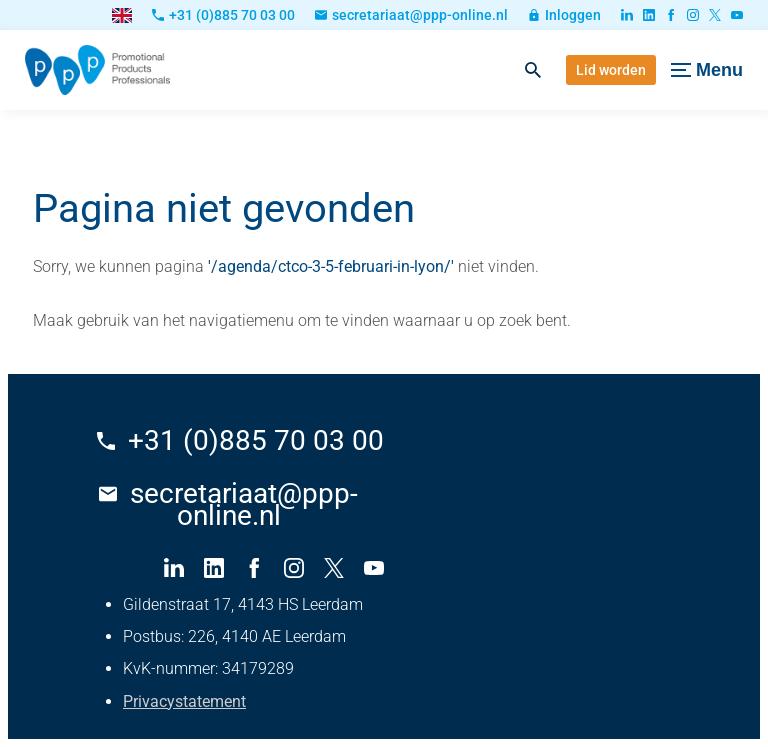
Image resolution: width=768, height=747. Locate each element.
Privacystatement (184, 701)
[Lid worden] (611, 70)
